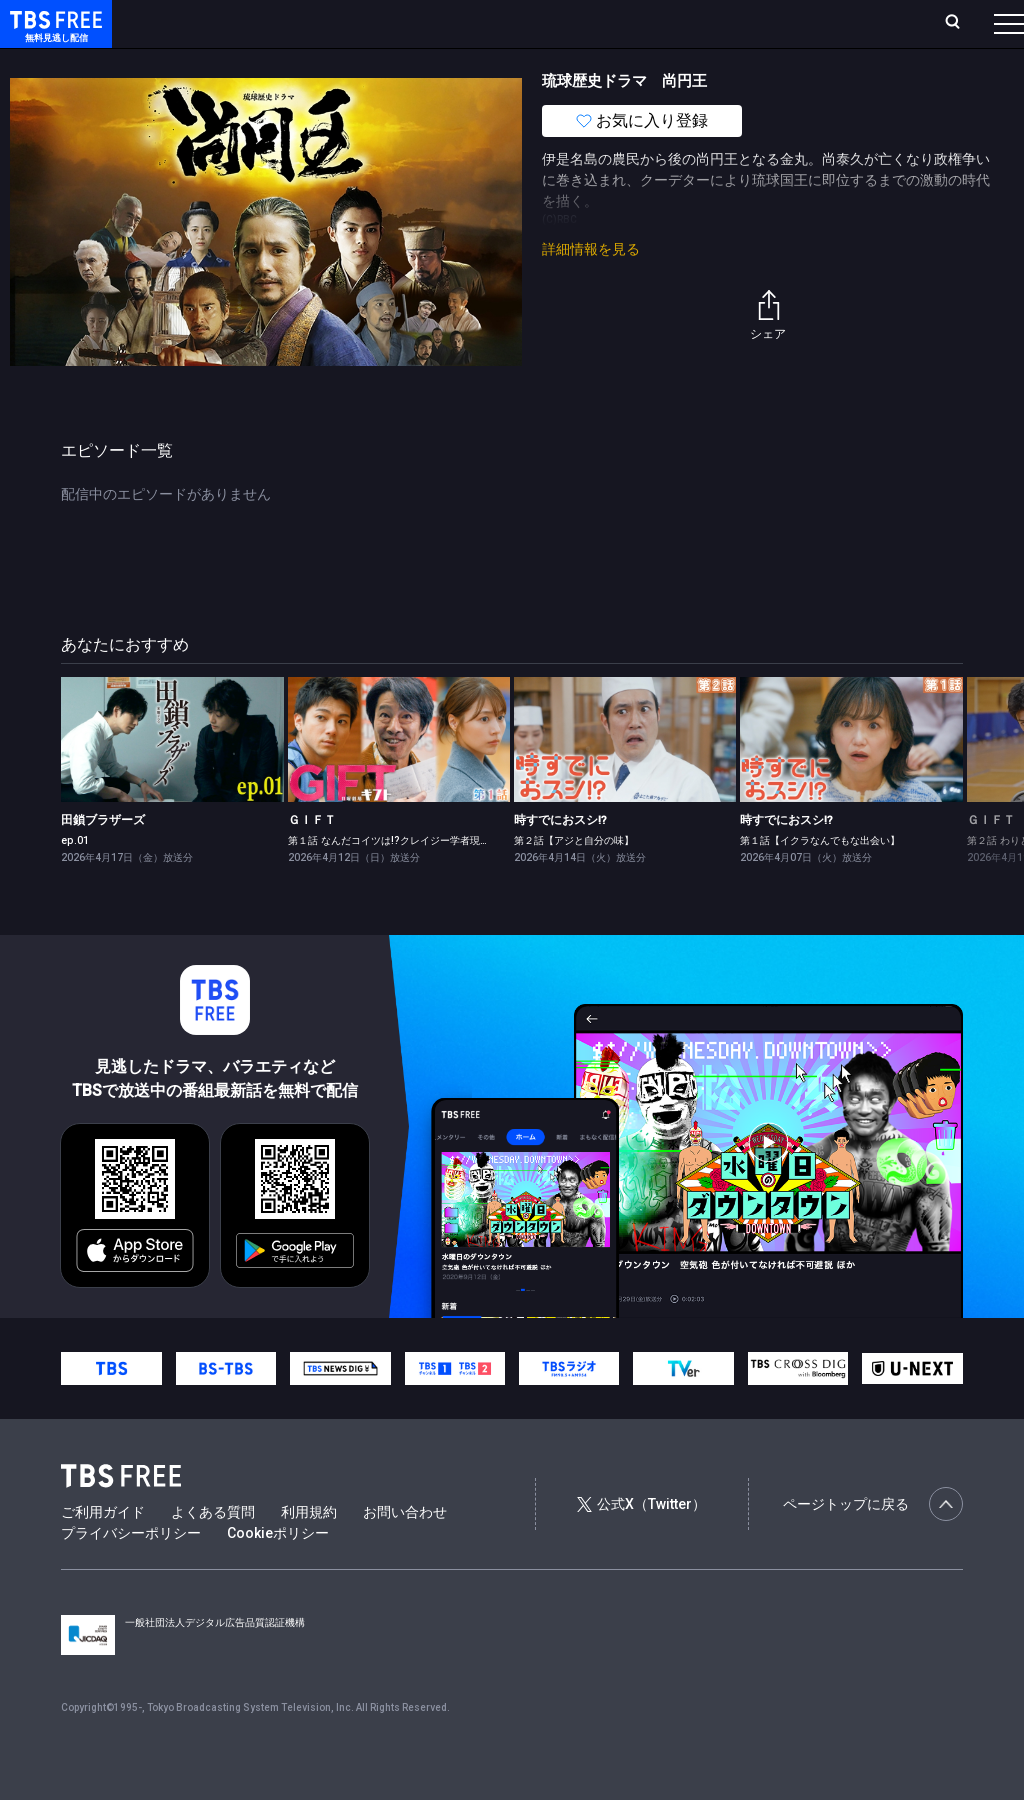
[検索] (820, 23)
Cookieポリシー (278, 1573)
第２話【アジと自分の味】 (574, 880)
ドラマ (403, 63)
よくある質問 (213, 1552)
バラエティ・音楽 (499, 63)
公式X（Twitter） (641, 1544)
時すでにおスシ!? (560, 860)
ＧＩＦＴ (312, 860)
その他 (793, 63)
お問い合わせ (405, 1552)
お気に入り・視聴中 (595, 23)
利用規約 (309, 1552)
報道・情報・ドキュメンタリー (661, 63)
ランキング (378, 23)
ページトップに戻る (873, 1544)
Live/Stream (472, 23)
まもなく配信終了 (307, 63)
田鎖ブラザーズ (103, 860)
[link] (172, 779)
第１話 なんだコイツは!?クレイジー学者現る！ (394, 880)
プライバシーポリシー (131, 1573)
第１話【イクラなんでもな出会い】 (820, 880)
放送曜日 (295, 23)
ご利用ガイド (103, 1552)
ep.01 (75, 880)
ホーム (226, 23)
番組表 (961, 23)
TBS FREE (53, 35)
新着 (217, 63)
